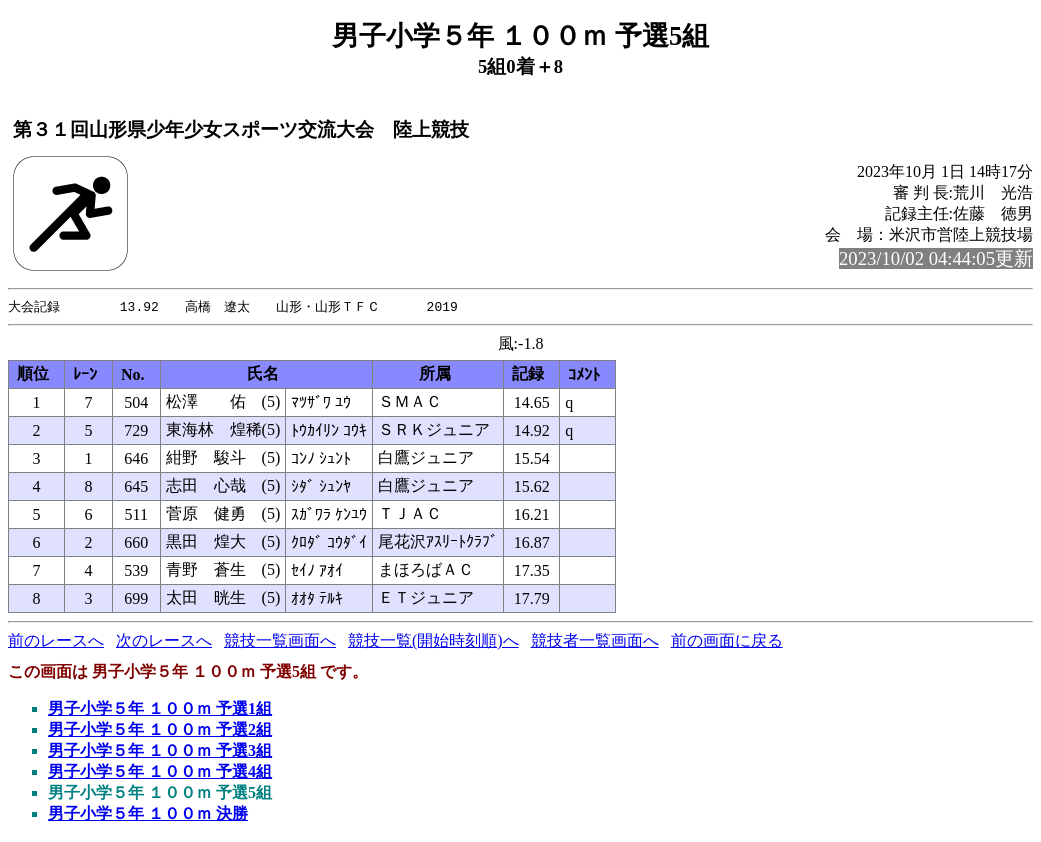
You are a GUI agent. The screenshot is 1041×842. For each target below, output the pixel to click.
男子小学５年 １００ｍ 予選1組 (160, 709)
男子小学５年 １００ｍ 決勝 (148, 814)
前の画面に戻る (727, 641)
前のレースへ (56, 641)
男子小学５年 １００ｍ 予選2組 (160, 730)
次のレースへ (164, 641)
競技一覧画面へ (280, 641)
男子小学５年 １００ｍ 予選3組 (160, 751)
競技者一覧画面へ (595, 641)
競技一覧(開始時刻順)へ (433, 641)
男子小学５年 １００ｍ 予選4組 (160, 772)
